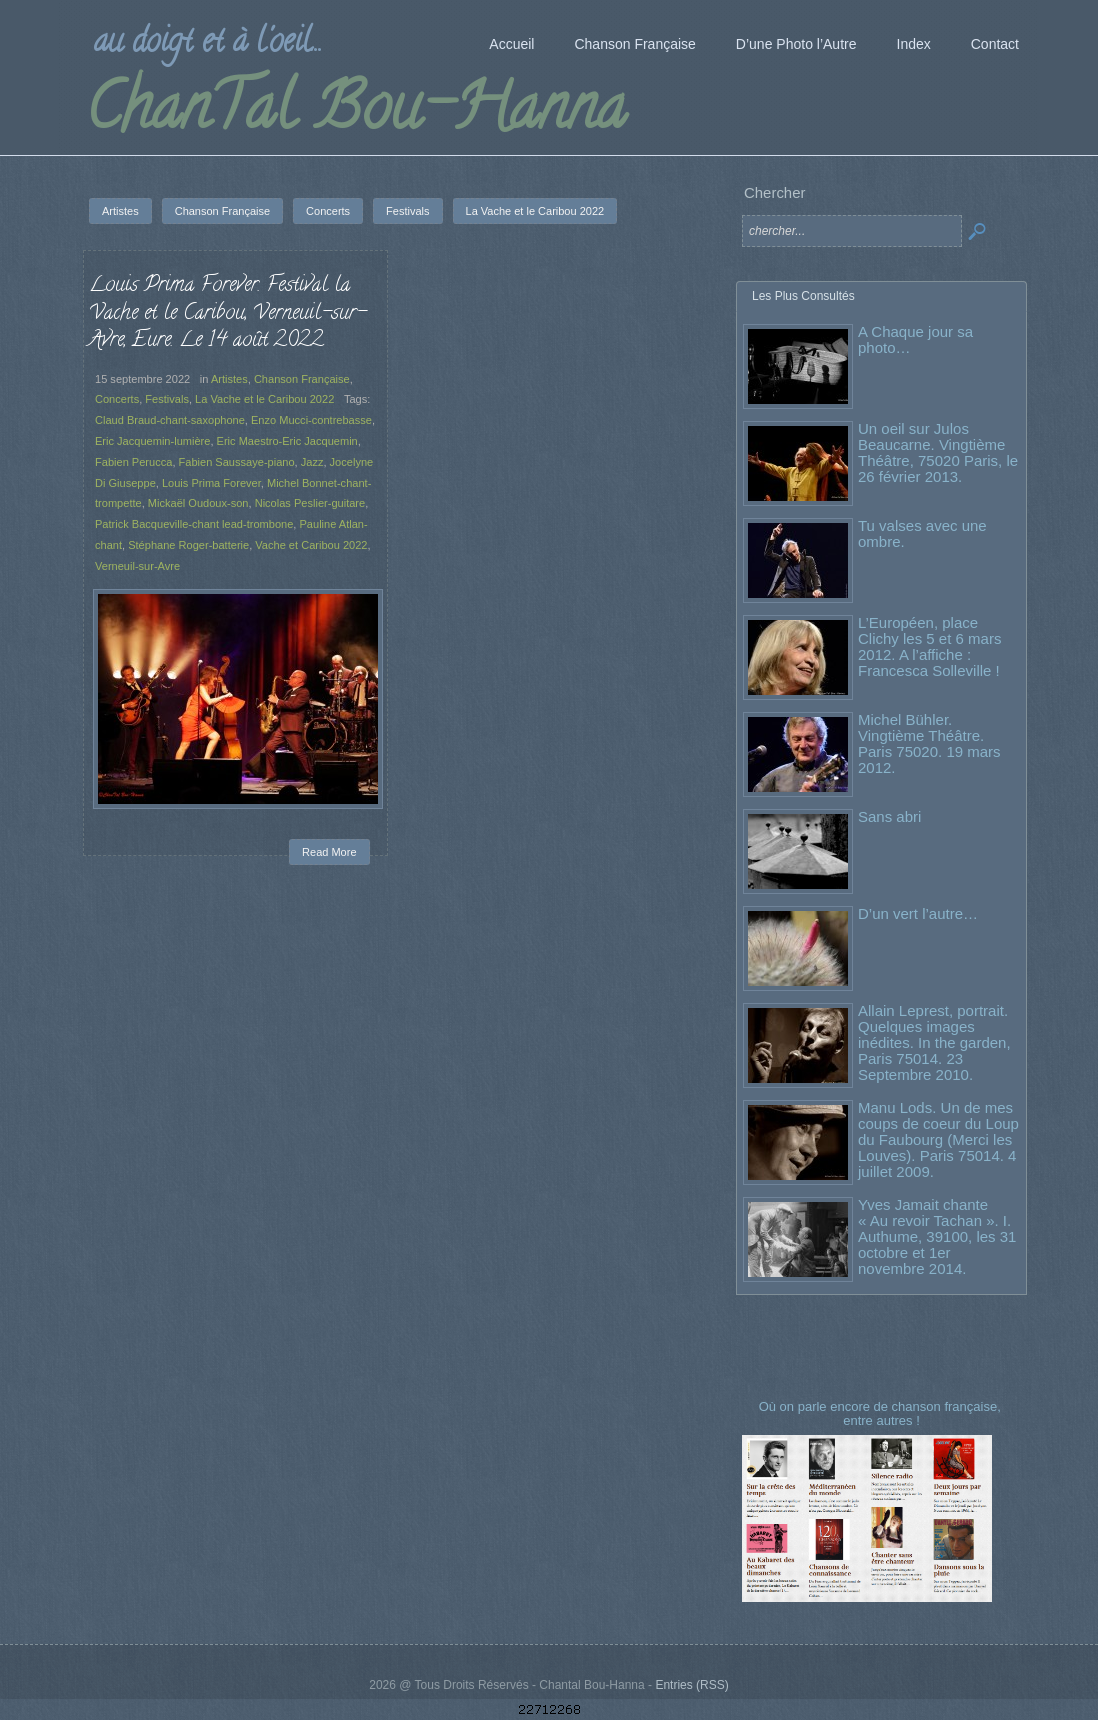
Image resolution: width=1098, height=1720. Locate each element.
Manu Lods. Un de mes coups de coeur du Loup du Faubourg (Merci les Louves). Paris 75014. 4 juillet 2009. (938, 1139)
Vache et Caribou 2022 (311, 545)
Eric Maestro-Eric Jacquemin (287, 441)
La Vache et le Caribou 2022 (264, 399)
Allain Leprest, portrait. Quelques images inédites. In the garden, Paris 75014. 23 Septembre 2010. (934, 1042)
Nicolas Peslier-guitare (310, 503)
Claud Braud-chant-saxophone (170, 420)
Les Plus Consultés (803, 296)
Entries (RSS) (691, 1685)
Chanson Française (302, 379)
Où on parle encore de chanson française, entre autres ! (882, 1413)
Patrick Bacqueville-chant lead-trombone (194, 524)
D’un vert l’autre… (918, 913)
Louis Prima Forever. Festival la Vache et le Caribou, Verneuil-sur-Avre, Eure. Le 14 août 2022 (227, 313)
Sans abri (889, 816)
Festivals (167, 399)
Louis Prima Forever (211, 483)
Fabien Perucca (133, 462)
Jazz (312, 462)
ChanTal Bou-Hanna (355, 114)
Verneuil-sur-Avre (137, 566)
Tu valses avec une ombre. (922, 533)
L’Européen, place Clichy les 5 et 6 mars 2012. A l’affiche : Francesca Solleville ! (929, 646)
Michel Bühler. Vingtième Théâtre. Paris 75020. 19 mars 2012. (929, 743)
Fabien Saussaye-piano (237, 462)
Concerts (117, 399)
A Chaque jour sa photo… (915, 339)
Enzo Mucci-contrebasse (311, 420)
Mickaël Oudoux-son (198, 503)
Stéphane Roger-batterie (188, 545)
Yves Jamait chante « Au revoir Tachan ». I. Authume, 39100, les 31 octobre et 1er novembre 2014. (937, 1236)
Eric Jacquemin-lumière (152, 441)
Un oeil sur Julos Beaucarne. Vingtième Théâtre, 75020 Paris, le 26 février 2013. (938, 452)
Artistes (229, 379)
